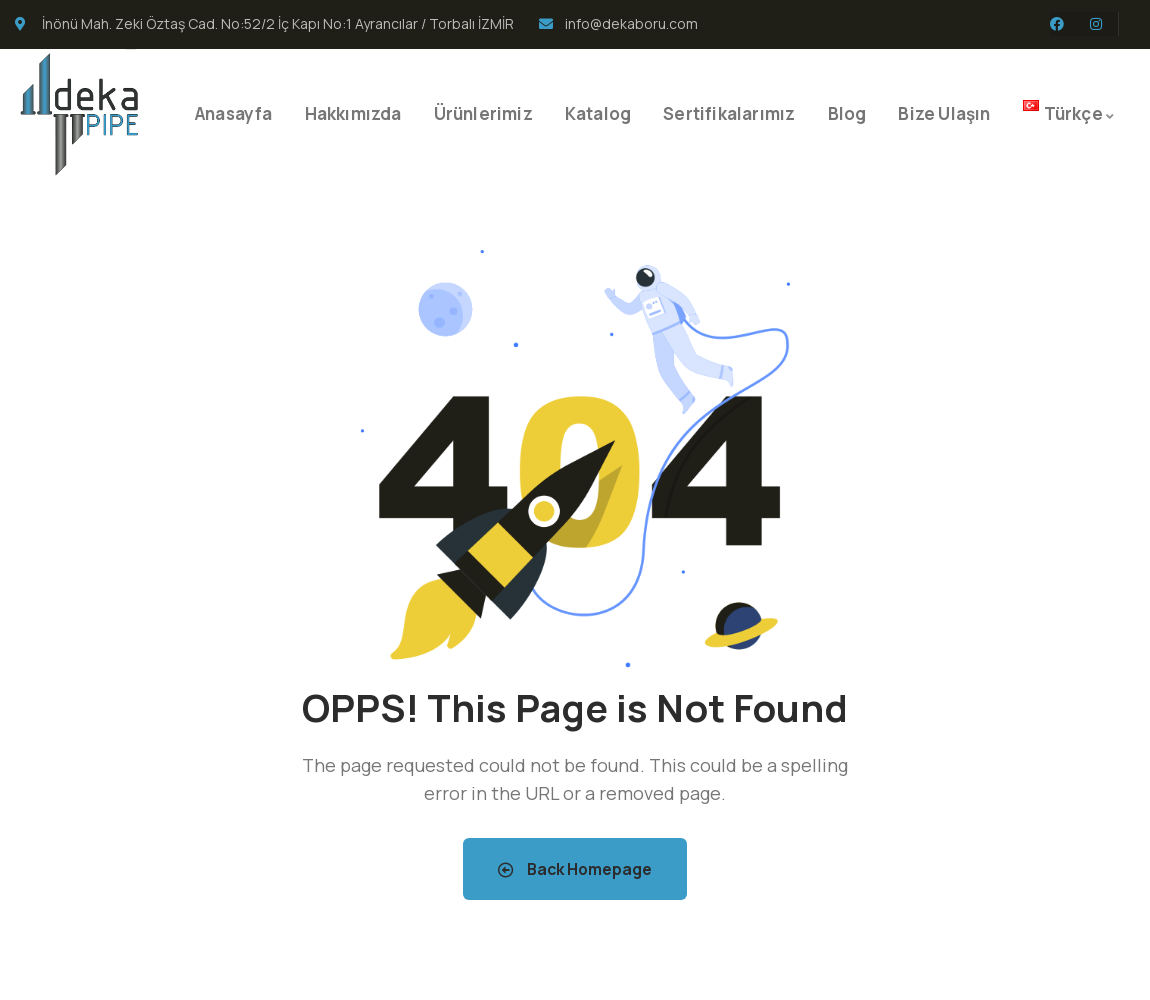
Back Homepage (575, 869)
